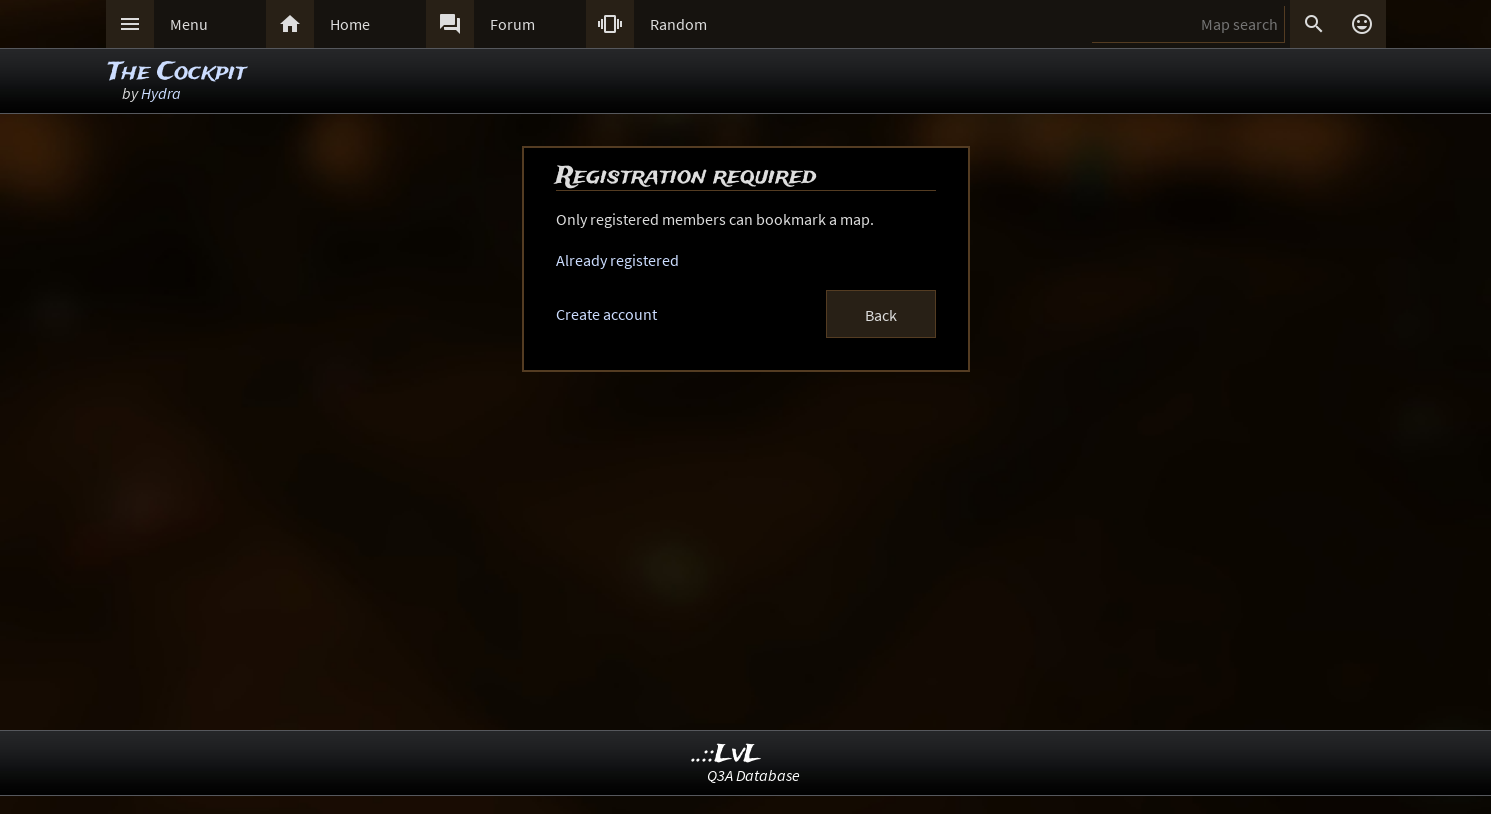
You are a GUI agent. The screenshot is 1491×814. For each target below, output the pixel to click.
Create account (606, 314)
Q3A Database (753, 775)
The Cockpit (177, 72)
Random (678, 24)
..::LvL (726, 754)
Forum (512, 24)
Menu (189, 24)
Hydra (161, 93)
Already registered (617, 260)
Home (350, 24)
